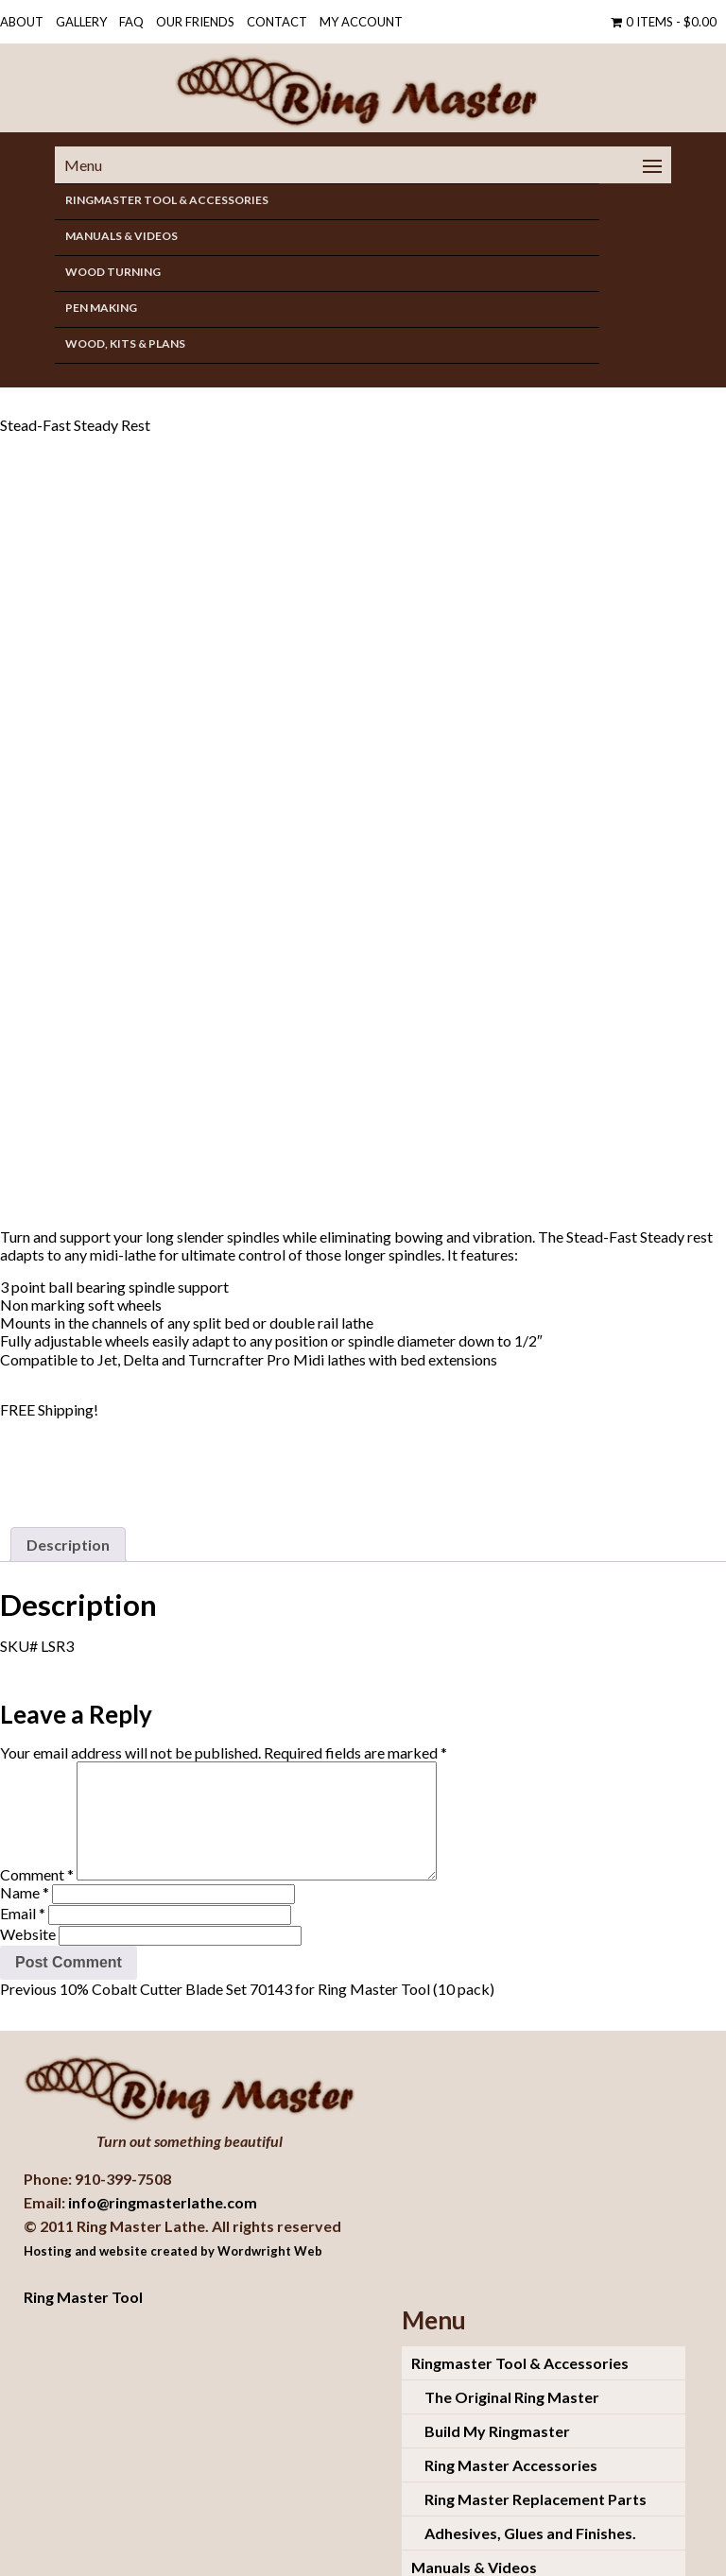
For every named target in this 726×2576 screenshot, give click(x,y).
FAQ (131, 21)
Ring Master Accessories (510, 2431)
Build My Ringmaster (497, 2397)
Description (68, 1489)
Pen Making (101, 308)
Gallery (81, 21)
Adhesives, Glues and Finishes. (530, 2499)
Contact (277, 21)
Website (28, 1901)
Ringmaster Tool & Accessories (166, 200)
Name (24, 1859)
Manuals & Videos (121, 236)
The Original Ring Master (511, 2363)
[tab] (68, 1488)
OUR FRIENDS (195, 21)
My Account (361, 21)
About (21, 21)
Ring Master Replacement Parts (535, 2465)
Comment (37, 1841)
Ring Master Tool (83, 2263)
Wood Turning (113, 272)
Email (22, 1880)
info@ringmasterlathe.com (162, 2168)
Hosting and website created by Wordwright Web (173, 2216)
